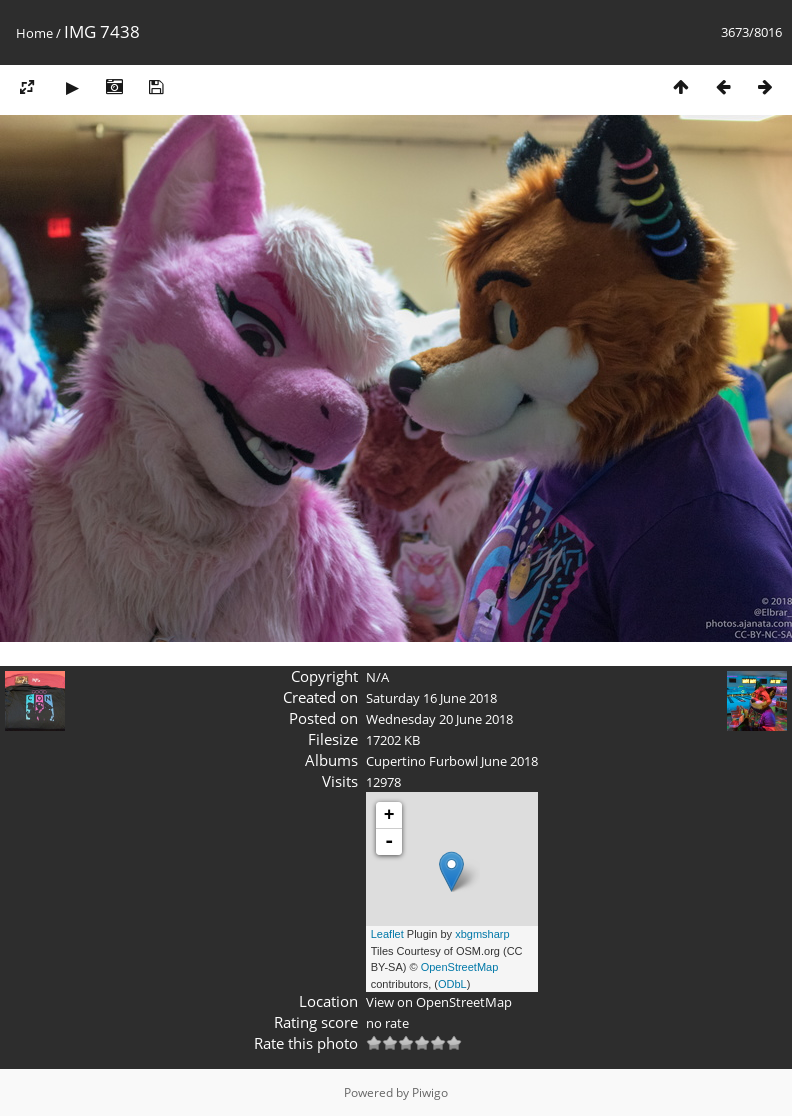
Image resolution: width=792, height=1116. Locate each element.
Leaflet (387, 934)
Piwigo (430, 1092)
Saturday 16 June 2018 (431, 698)
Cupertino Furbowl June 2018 (452, 761)
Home (34, 33)
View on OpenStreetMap (439, 1002)
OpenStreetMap (460, 967)
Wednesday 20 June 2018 (439, 719)
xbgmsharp (482, 934)
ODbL (452, 984)
